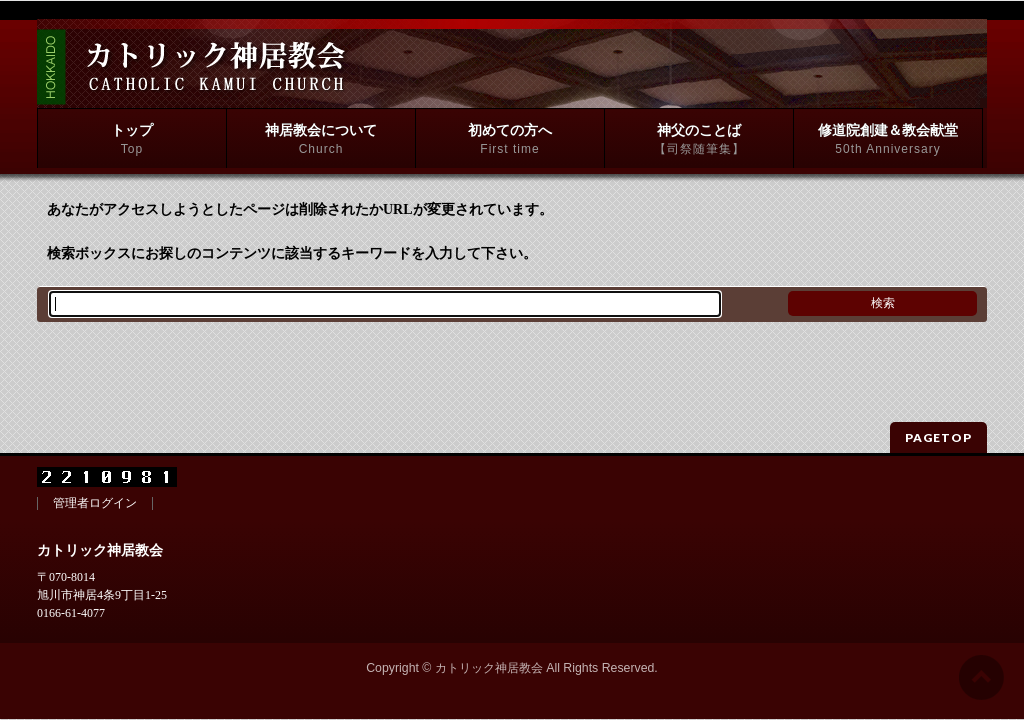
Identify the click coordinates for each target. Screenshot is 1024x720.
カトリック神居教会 (489, 633)
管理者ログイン (95, 468)
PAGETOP (938, 402)
